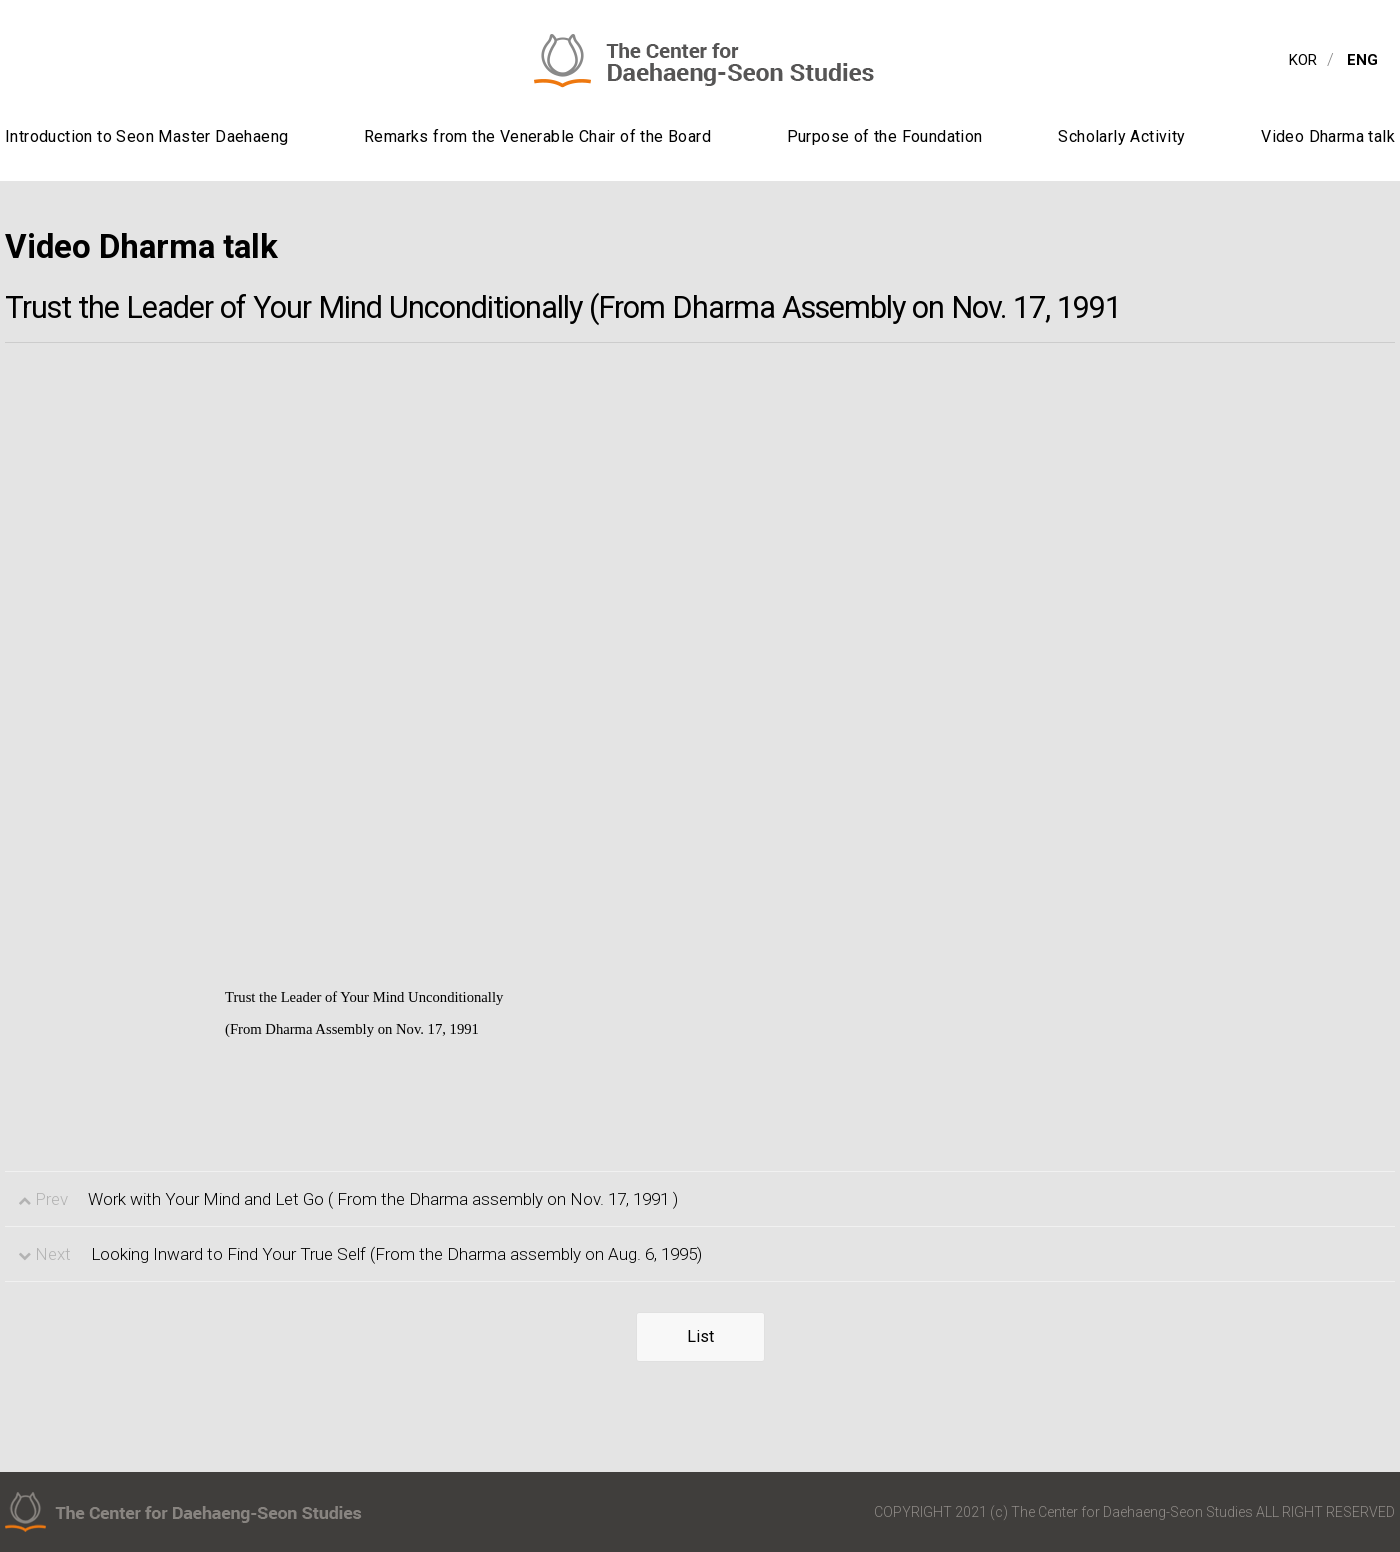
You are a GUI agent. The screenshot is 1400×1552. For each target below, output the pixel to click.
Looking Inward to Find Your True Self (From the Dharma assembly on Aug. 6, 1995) (396, 1254)
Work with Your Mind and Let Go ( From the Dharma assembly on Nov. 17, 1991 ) (383, 1199)
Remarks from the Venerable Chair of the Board (537, 136)
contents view (0, 0)
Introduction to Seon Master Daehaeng (146, 136)
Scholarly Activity (1121, 136)
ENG (1362, 60)
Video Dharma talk (1328, 136)
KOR (1303, 60)
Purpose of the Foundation (885, 136)
